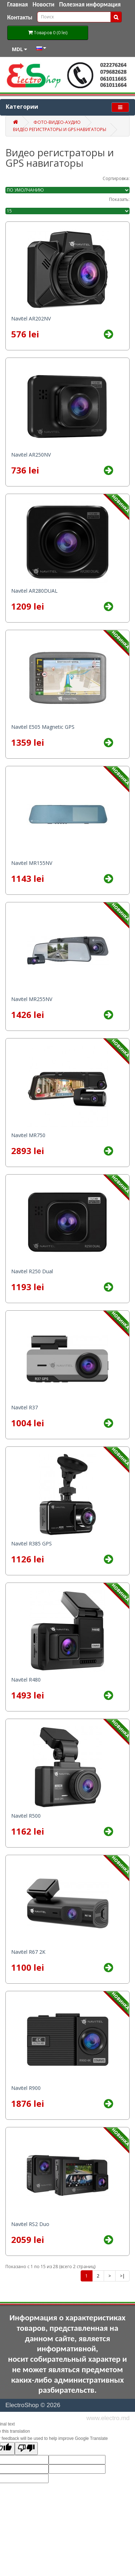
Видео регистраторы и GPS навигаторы (59, 129)
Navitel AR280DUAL (34, 590)
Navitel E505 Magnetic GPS (43, 726)
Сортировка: (116, 178)
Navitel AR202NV (31, 318)
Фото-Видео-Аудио (57, 122)
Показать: (119, 199)
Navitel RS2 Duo (30, 2224)
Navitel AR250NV (31, 454)
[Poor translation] (26, 2448)
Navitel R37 (24, 1407)
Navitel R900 (26, 2087)
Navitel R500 (26, 1815)
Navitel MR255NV (31, 999)
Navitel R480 (26, 1679)
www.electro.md (108, 2418)
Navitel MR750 (28, 1135)
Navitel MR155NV (31, 863)
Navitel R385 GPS (31, 1543)
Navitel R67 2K (28, 1951)
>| (122, 2276)
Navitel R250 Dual (32, 1271)
